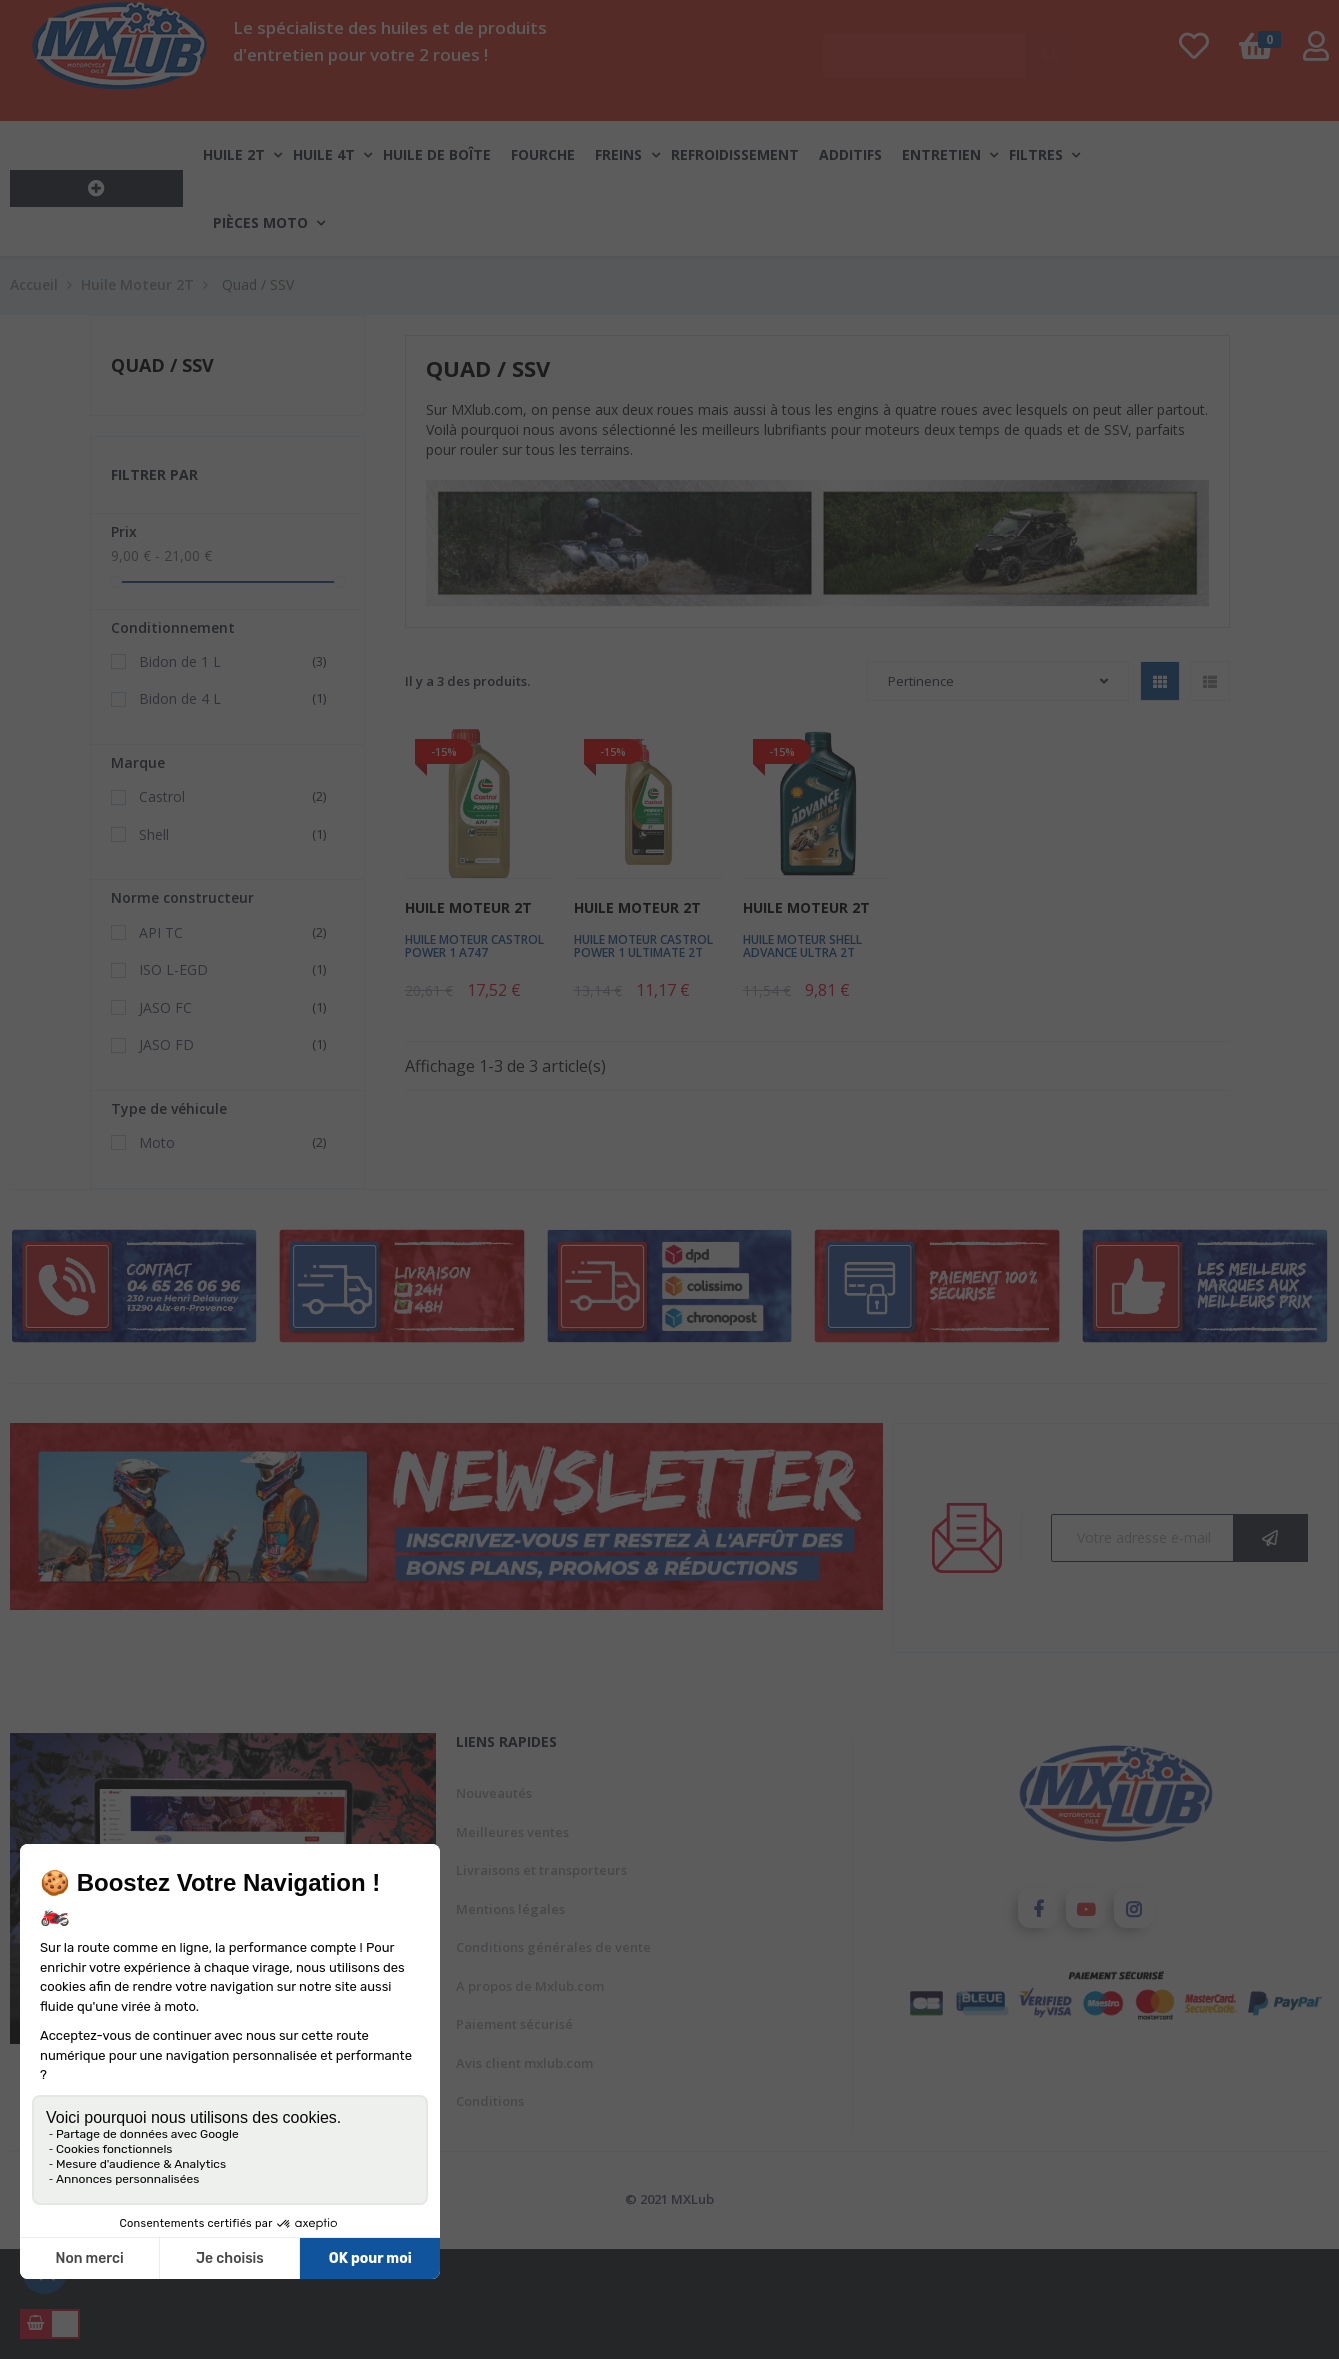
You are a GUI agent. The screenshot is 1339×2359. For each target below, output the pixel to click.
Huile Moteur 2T (468, 907)
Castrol (235, 797)
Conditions (490, 2101)
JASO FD (235, 1045)
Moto (235, 1143)
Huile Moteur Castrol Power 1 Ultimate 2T (643, 946)
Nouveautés (494, 1793)
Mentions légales (510, 1909)
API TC (235, 933)
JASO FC (235, 1008)
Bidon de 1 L (235, 662)
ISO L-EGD (235, 970)
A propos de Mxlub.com (530, 1986)
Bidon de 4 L (235, 699)
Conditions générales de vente (553, 1947)
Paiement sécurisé (514, 2024)
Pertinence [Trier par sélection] (998, 681)
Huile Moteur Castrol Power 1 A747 (474, 946)
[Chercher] (948, 46)
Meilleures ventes (512, 1832)
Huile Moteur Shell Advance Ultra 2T (802, 946)
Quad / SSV (162, 365)
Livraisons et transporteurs (541, 1870)
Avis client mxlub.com (524, 2063)
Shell (235, 835)
